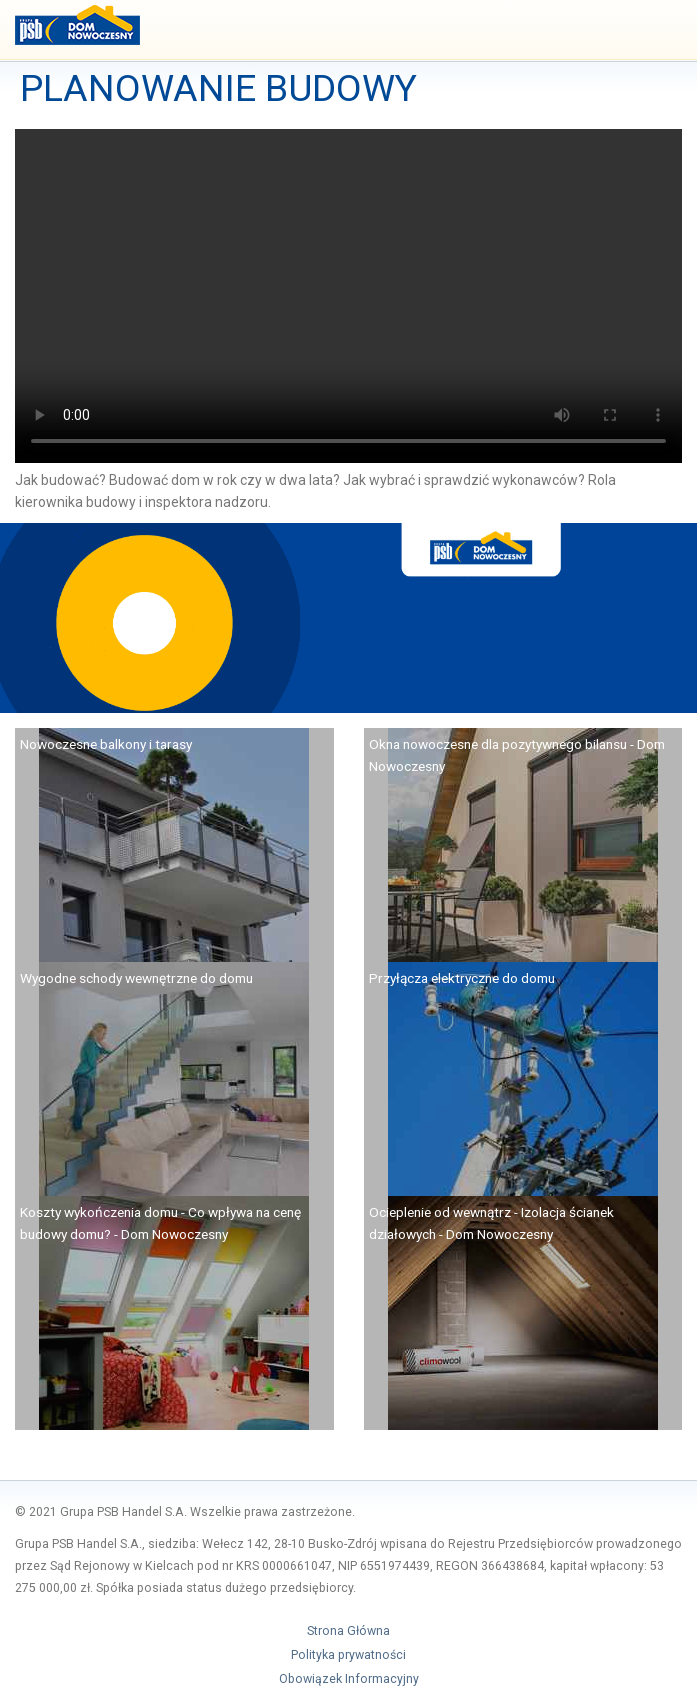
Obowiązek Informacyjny (349, 1679)
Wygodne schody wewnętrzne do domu (136, 978)
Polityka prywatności (348, 1655)
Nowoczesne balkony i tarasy (106, 744)
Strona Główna (348, 1631)
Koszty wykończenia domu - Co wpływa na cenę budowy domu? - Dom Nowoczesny (160, 1223)
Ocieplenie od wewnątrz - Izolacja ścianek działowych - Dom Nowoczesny (491, 1223)
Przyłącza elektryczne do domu (462, 978)
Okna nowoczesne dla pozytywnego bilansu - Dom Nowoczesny (517, 755)
